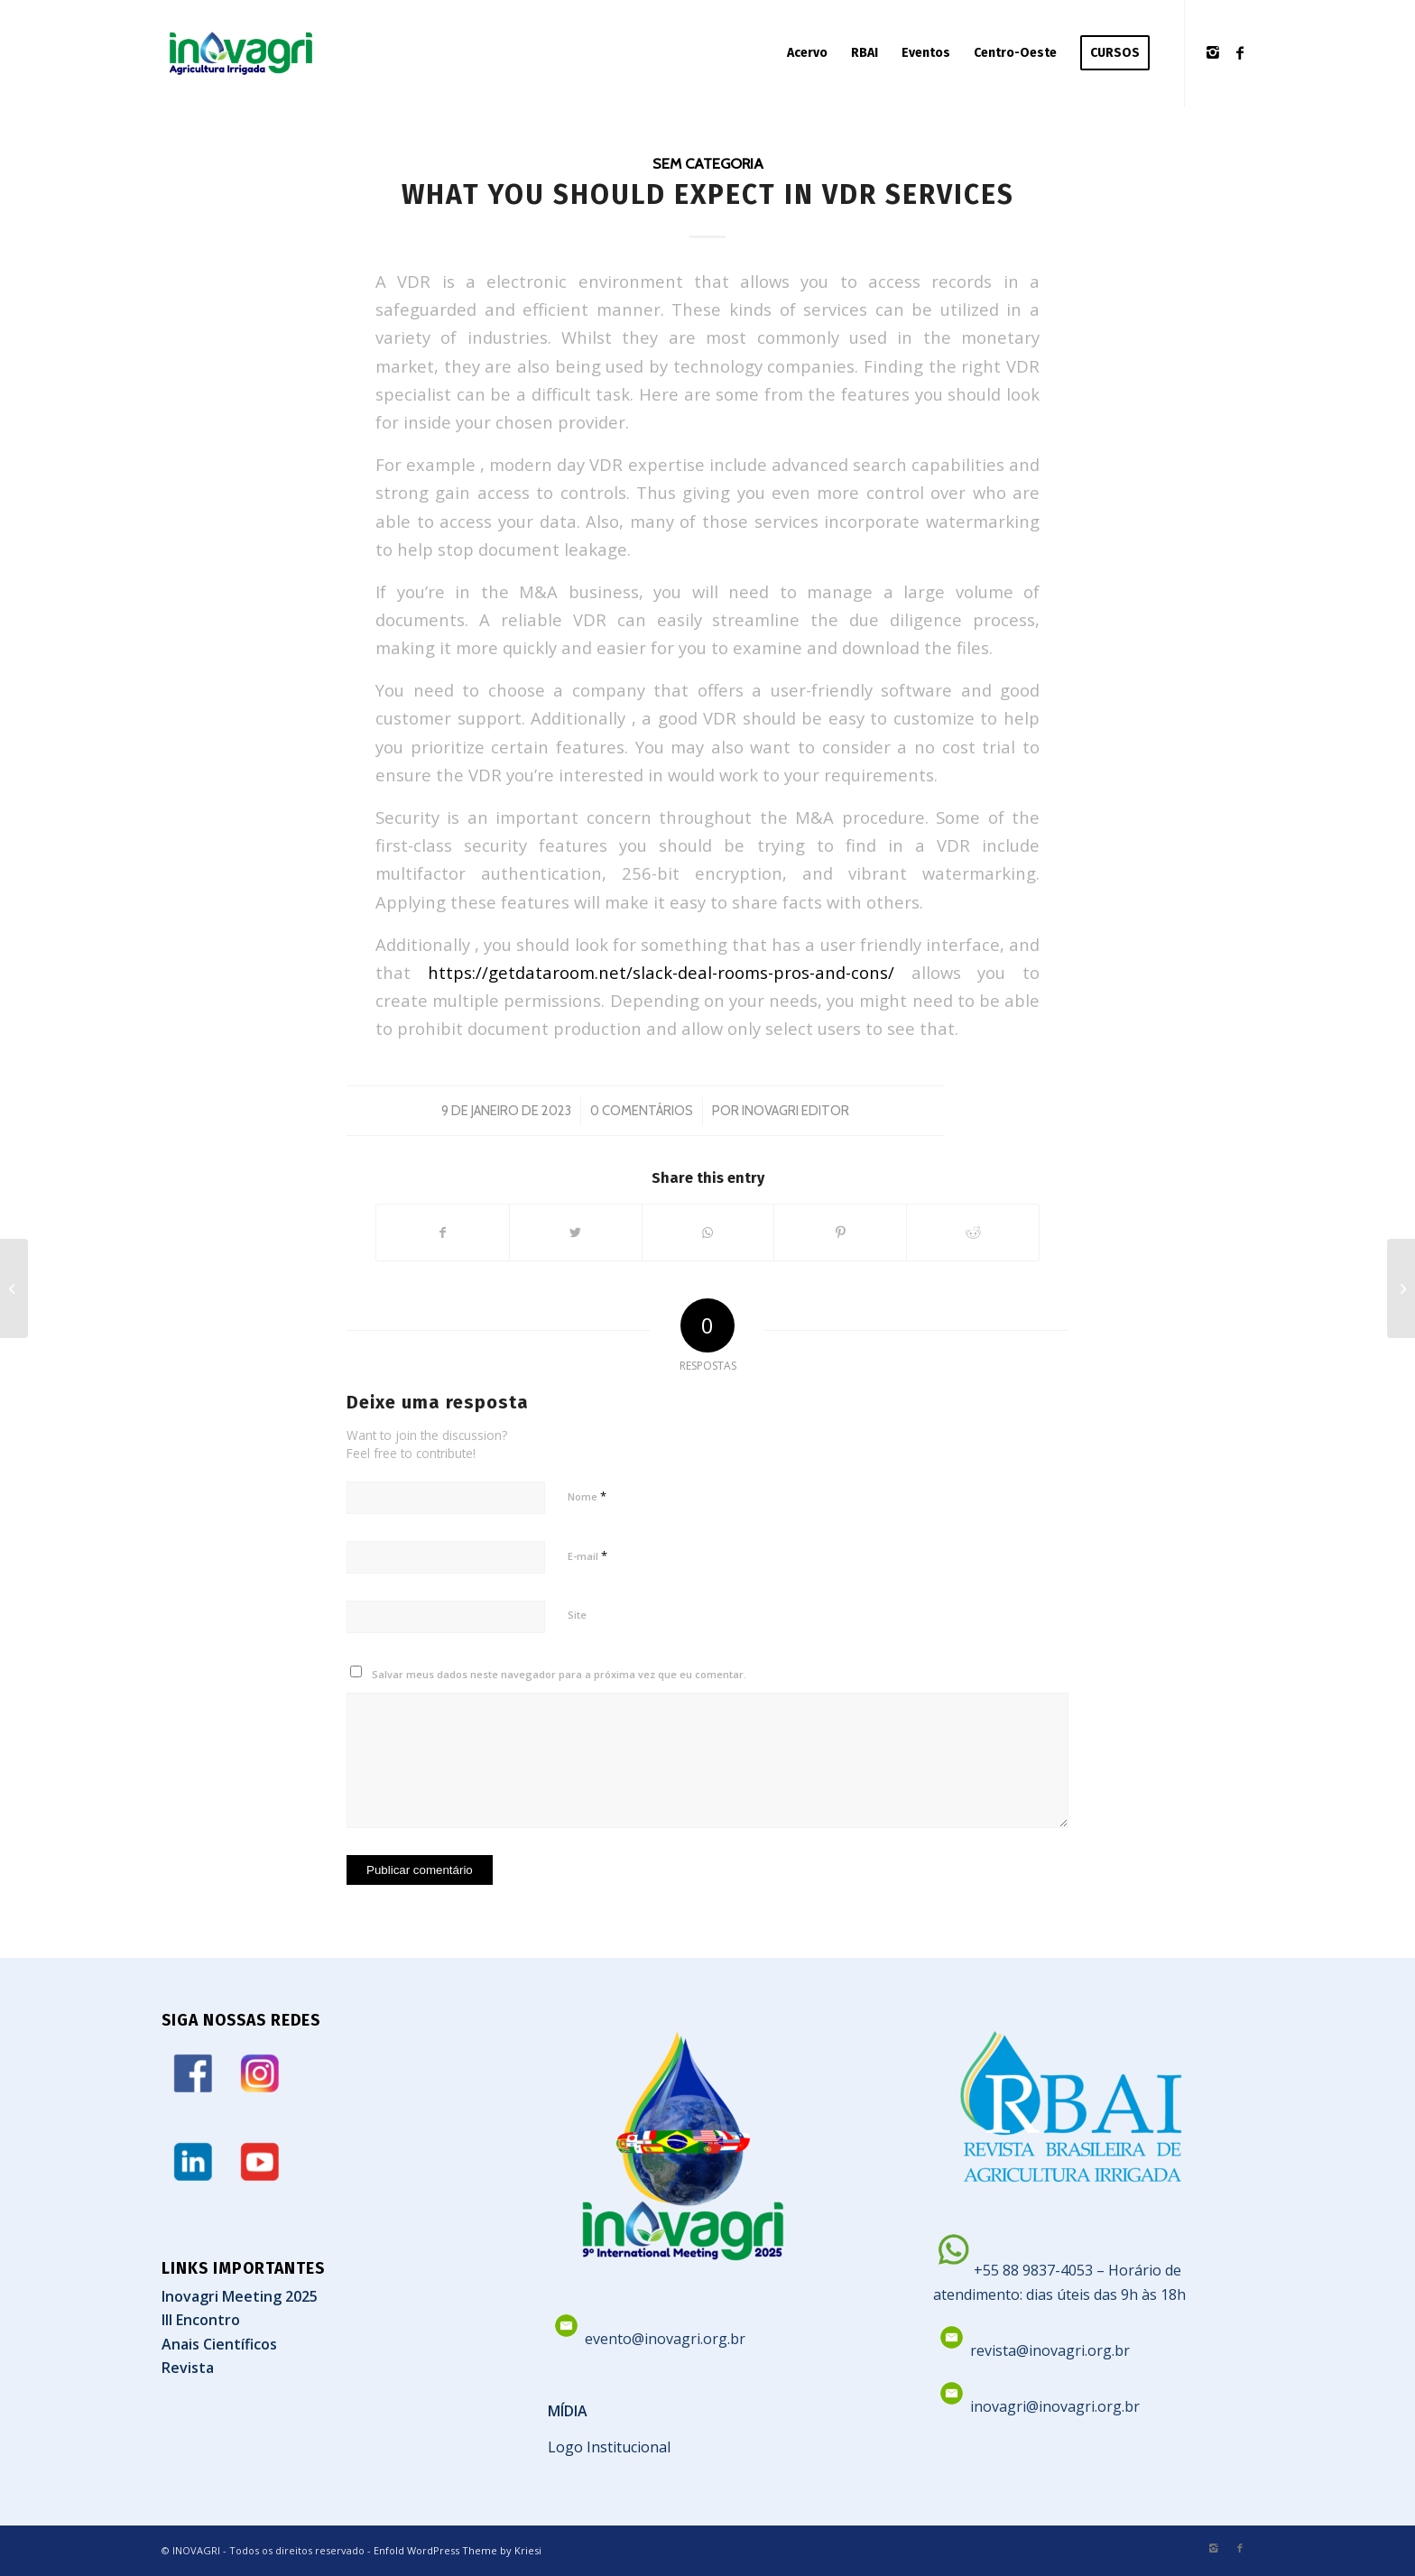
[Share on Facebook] (442, 1232)
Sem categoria (707, 163)
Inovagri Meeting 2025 (240, 2296)
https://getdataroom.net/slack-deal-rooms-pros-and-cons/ (661, 972)
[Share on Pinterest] (840, 1232)
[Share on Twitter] (576, 1232)
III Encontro (201, 2320)
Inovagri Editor (795, 1111)
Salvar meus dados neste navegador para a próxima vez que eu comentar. (559, 1674)
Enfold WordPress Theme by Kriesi (457, 2550)
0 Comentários (641, 1111)
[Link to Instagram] (1212, 52)
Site (577, 1614)
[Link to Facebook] (1239, 52)
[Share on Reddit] (973, 1232)
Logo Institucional (609, 2447)
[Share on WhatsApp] (708, 1232)
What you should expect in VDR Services (708, 195)
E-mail (587, 1555)
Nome (587, 1496)
